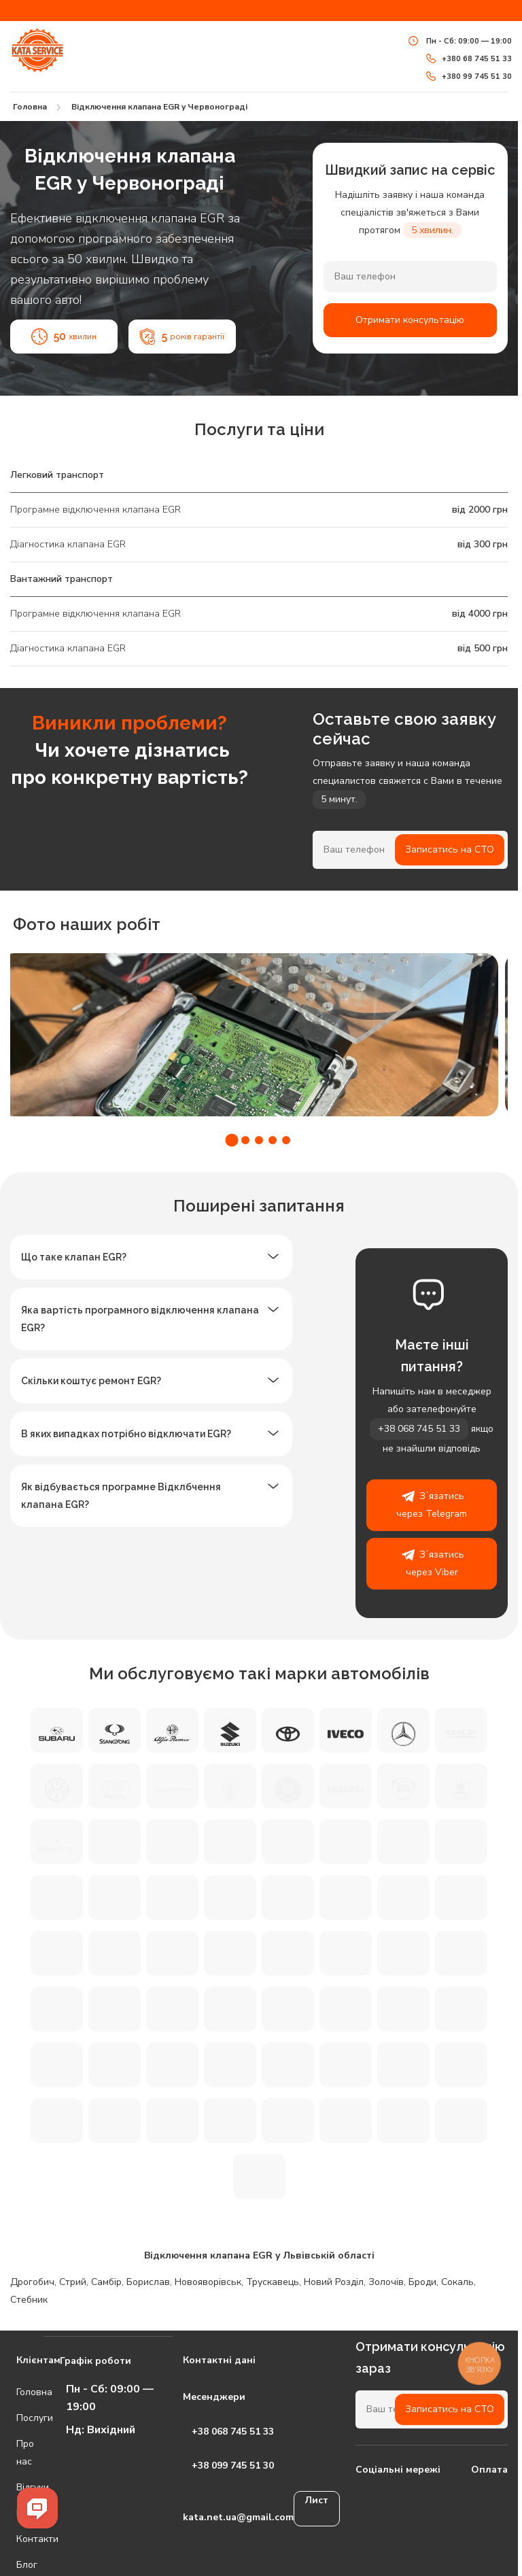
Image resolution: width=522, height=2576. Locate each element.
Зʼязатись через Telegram (431, 1503)
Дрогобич (32, 2282)
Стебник (29, 2299)
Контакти (18, 2538)
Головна (18, 2392)
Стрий (72, 2282)
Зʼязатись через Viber (432, 1562)
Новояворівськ (208, 2282)
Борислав (148, 2282)
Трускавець (272, 2282)
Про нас (18, 2452)
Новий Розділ (334, 2282)
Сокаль (457, 2282)
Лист (316, 2500)
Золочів (386, 2282)
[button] (231, 1139)
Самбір (106, 2282)
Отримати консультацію (409, 319)
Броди (422, 2282)
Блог (18, 2564)
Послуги (18, 2417)
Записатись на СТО (449, 849)
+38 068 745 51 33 (419, 1428)
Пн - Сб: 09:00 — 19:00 (460, 40)
